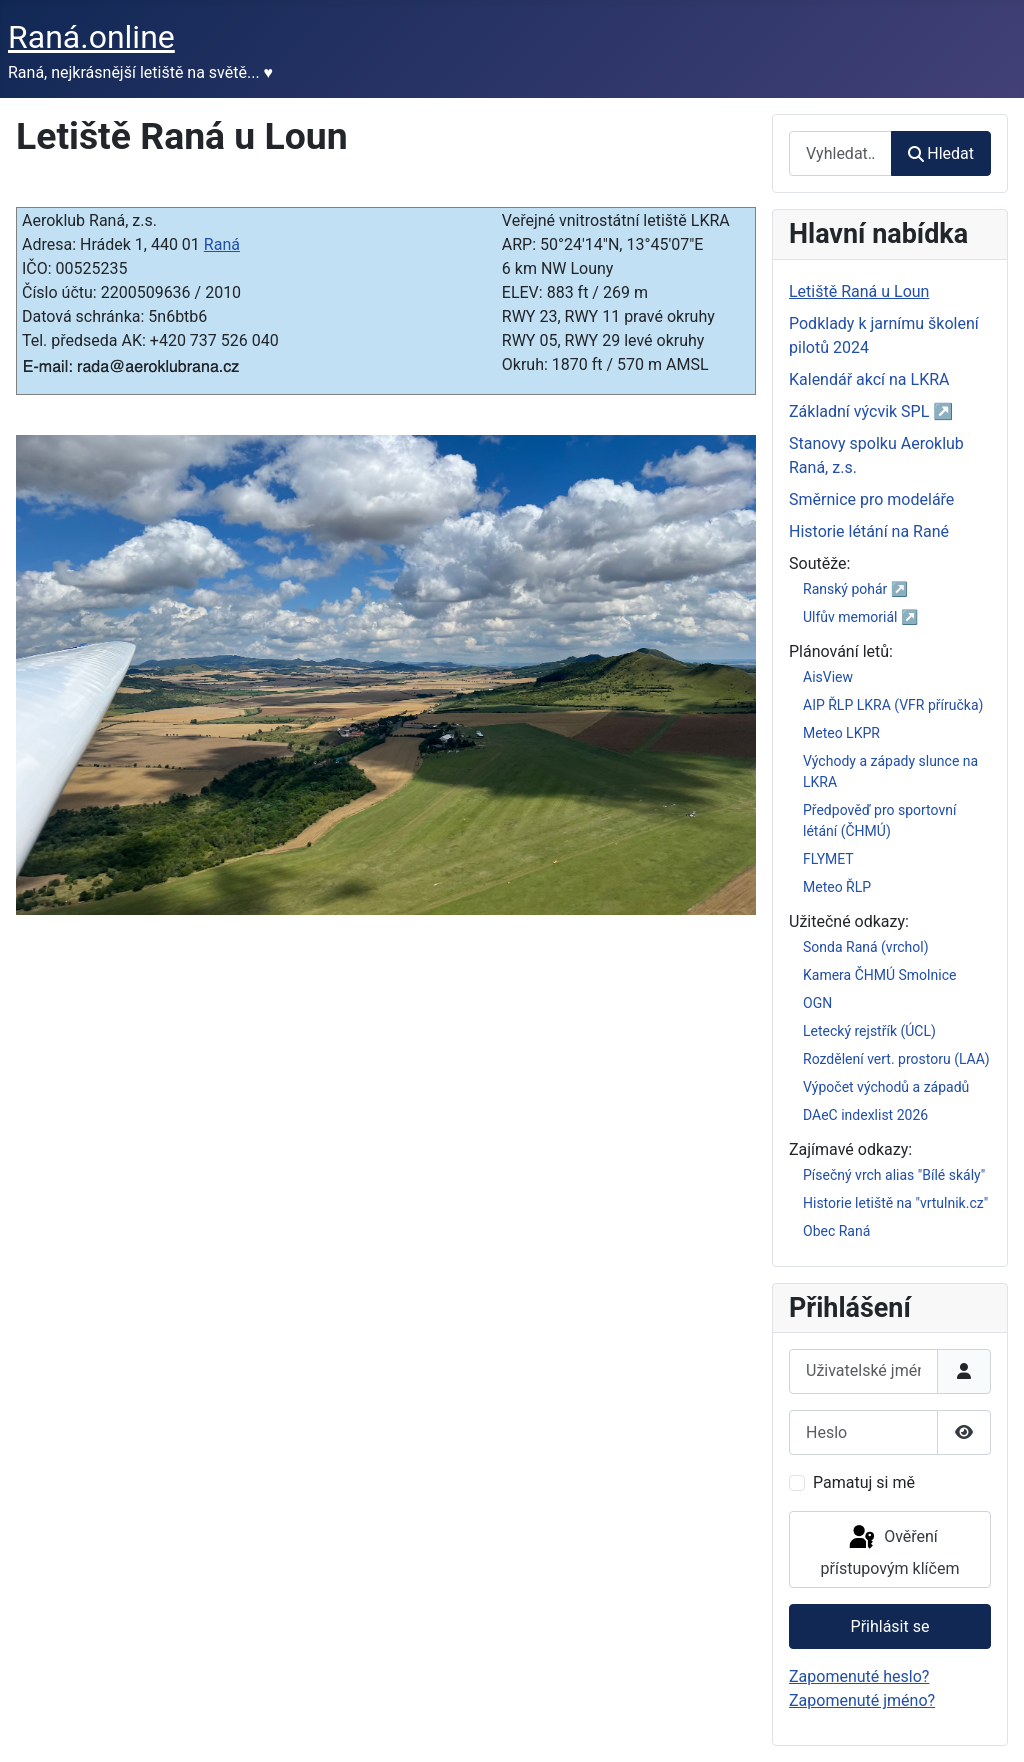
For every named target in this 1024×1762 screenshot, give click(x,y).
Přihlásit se (890, 1626)
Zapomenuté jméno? (862, 1700)
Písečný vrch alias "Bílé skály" (894, 1175)
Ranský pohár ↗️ (855, 589)
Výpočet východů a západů (886, 1087)
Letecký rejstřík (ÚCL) (869, 1031)
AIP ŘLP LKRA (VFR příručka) (893, 705)
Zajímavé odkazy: (850, 1149)
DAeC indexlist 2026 (865, 1115)
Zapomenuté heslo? (859, 1676)
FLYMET (828, 859)
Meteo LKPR (841, 733)
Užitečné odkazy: (849, 921)
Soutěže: (819, 563)
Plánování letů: (841, 651)
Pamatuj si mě (864, 1482)
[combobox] (840, 153)
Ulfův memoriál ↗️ (860, 617)
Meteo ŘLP (837, 887)
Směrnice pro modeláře (871, 499)
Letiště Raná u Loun (859, 291)
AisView (828, 677)
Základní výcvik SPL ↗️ (871, 411)
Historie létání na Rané (869, 531)
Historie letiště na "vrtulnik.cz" (895, 1203)
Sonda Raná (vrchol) (866, 947)
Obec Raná (836, 1231)
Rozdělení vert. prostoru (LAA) (896, 1059)
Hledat (941, 153)
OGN (817, 1003)
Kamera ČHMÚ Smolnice (879, 975)
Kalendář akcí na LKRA (869, 379)
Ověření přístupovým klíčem (890, 1550)
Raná (222, 244)
